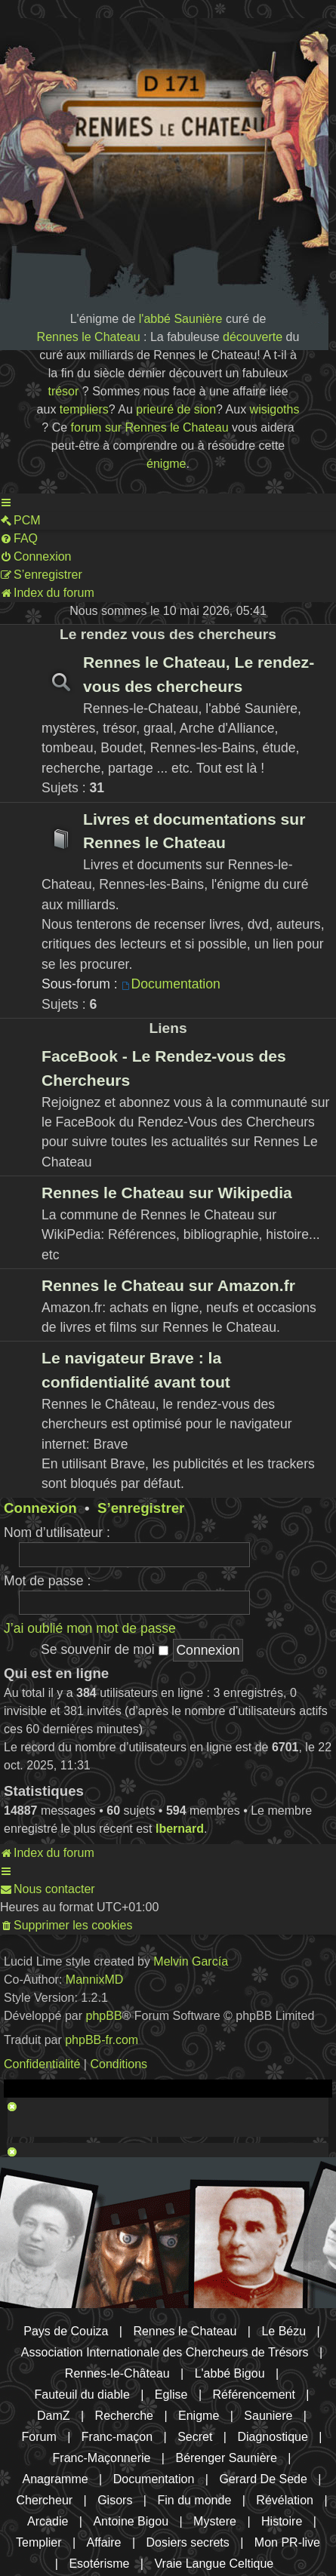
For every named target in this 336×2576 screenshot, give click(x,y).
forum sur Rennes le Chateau (150, 427)
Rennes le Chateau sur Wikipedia (167, 1192)
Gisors (114, 2500)
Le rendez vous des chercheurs (168, 634)
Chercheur (44, 2500)
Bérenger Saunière (225, 2458)
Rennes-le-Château (117, 2373)
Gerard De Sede (263, 2479)
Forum (39, 2436)
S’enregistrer (140, 1508)
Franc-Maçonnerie (102, 2458)
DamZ (53, 2415)
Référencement (253, 2394)
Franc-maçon (117, 2436)
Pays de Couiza (65, 2331)
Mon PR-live (287, 2542)
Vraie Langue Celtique (213, 2563)
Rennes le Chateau (88, 336)
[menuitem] (20, 521)
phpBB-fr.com (101, 2039)
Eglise (171, 2394)
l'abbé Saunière (181, 318)
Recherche (124, 2415)
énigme (166, 463)
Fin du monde (194, 2500)
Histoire (281, 2521)
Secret (194, 2436)
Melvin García (190, 1961)
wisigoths (275, 409)
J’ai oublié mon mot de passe (90, 1628)
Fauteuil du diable (82, 2394)
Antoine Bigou (130, 2521)
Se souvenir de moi (104, 1649)
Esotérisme (99, 2563)
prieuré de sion (176, 409)
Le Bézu (283, 2331)
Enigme (198, 2415)
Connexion (40, 1508)
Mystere (214, 2521)
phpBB (104, 2015)
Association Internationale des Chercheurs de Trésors (165, 2352)
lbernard (180, 1828)
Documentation (171, 983)
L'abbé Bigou (230, 2373)
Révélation (284, 2500)
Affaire (104, 2542)
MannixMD (94, 1979)
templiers (84, 409)
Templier (38, 2542)
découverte (252, 336)
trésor (63, 391)
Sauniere (268, 2415)
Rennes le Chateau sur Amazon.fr (168, 1285)
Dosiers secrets (188, 2542)
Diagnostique (272, 2436)
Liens (167, 1028)
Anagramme (55, 2479)
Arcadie (47, 2521)
